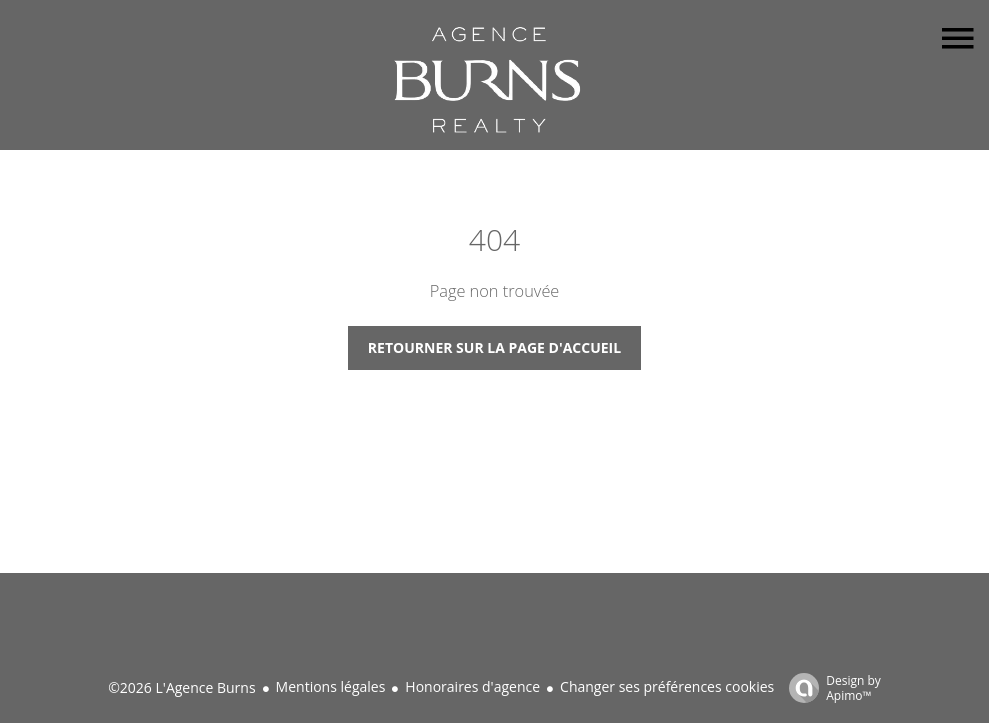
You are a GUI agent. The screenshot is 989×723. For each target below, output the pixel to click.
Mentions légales (331, 686)
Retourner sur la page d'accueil (494, 347)
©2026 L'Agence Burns (181, 687)
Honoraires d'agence (472, 686)
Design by (830, 687)
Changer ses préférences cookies (667, 686)
